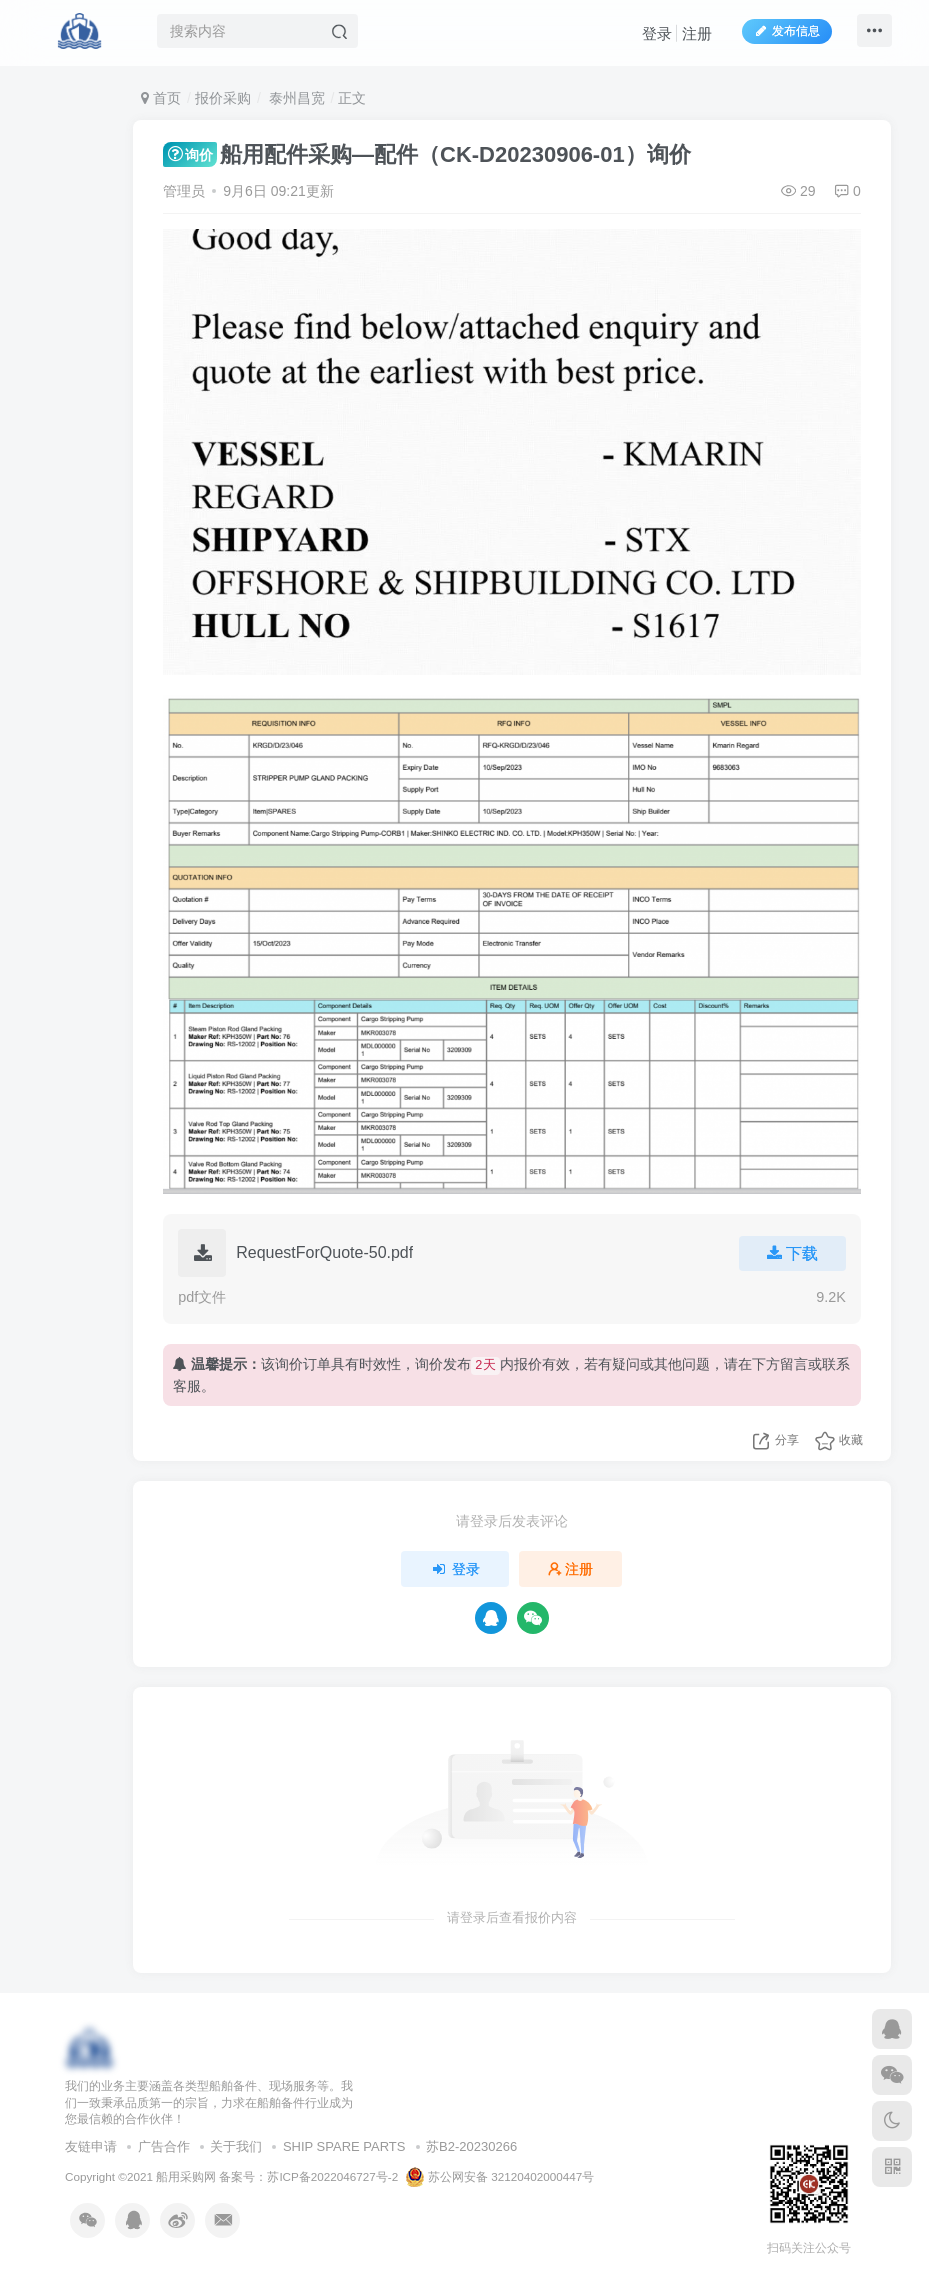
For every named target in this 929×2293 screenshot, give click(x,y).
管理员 (184, 191)
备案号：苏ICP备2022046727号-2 (308, 2176)
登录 (653, 35)
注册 (693, 35)
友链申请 (91, 2146)
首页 (161, 98)
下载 (789, 1253)
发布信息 (783, 33)
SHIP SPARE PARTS (344, 2146)
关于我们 (236, 2146)
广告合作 (164, 2146)
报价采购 (223, 98)
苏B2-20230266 (471, 2146)
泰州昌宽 (295, 98)
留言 (794, 1364)
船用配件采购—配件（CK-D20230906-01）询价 (426, 154)
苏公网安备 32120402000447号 (500, 2177)
